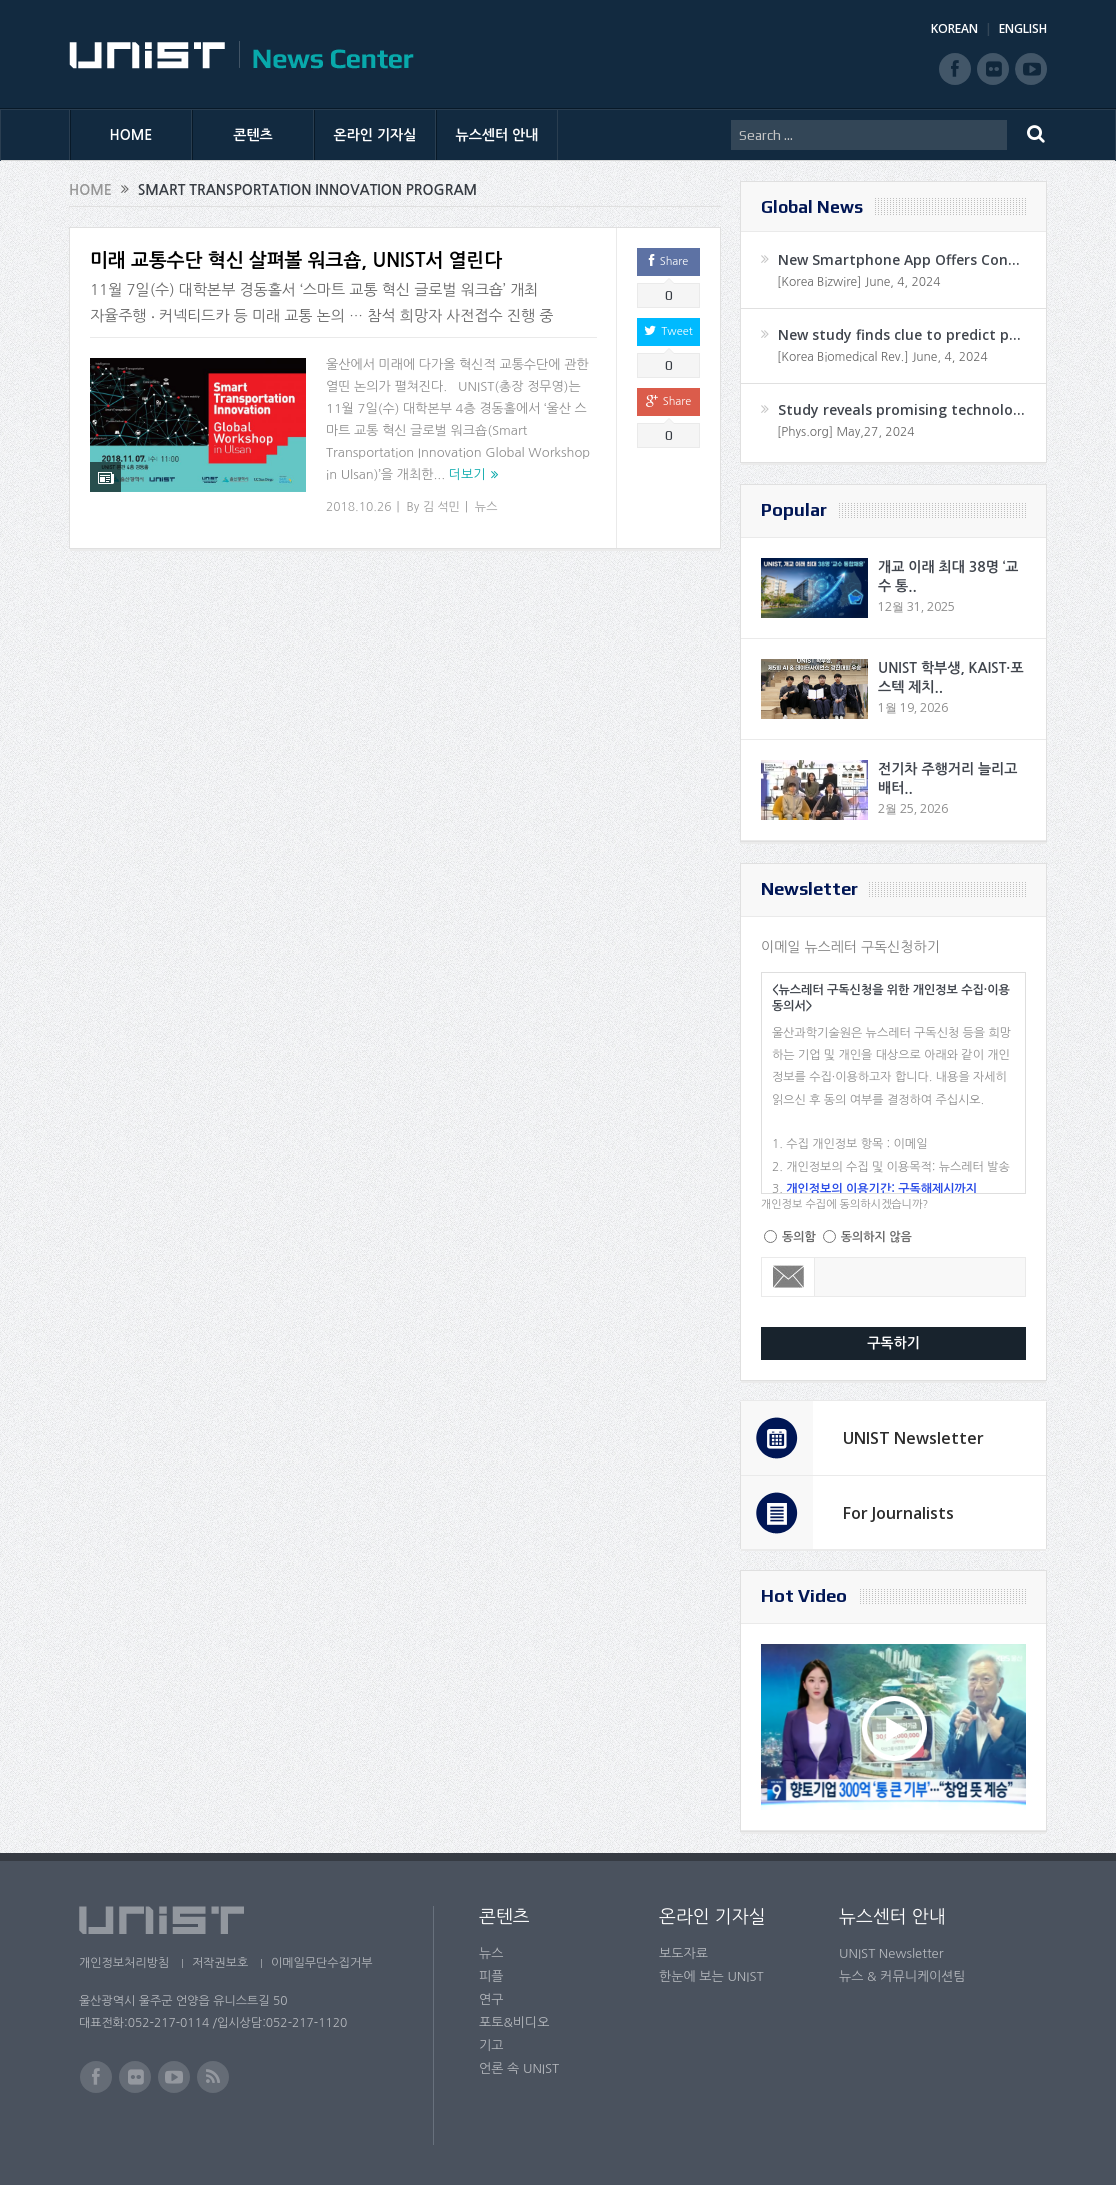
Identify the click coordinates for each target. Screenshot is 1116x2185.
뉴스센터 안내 (497, 135)
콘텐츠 (252, 135)
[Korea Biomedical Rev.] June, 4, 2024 (882, 357)
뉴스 (486, 507)
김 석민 (441, 507)
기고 (491, 2045)
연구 (491, 1999)
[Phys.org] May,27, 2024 (845, 432)
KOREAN (954, 28)
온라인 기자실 (375, 135)
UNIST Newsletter (913, 1438)
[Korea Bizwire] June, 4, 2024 (859, 282)
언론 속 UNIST (519, 2068)
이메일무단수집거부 (327, 1963)
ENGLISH (1023, 28)
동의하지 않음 (876, 1237)
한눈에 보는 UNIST (711, 1976)
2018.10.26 (358, 507)
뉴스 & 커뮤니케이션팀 (902, 1976)
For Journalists (898, 1513)
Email (788, 1277)
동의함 (799, 1237)
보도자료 (683, 1953)
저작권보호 (222, 1963)
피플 (491, 1976)
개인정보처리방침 (124, 1963)
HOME (131, 135)
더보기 (467, 474)
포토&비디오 (514, 2022)
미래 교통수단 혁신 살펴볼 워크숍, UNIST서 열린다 (296, 260)
